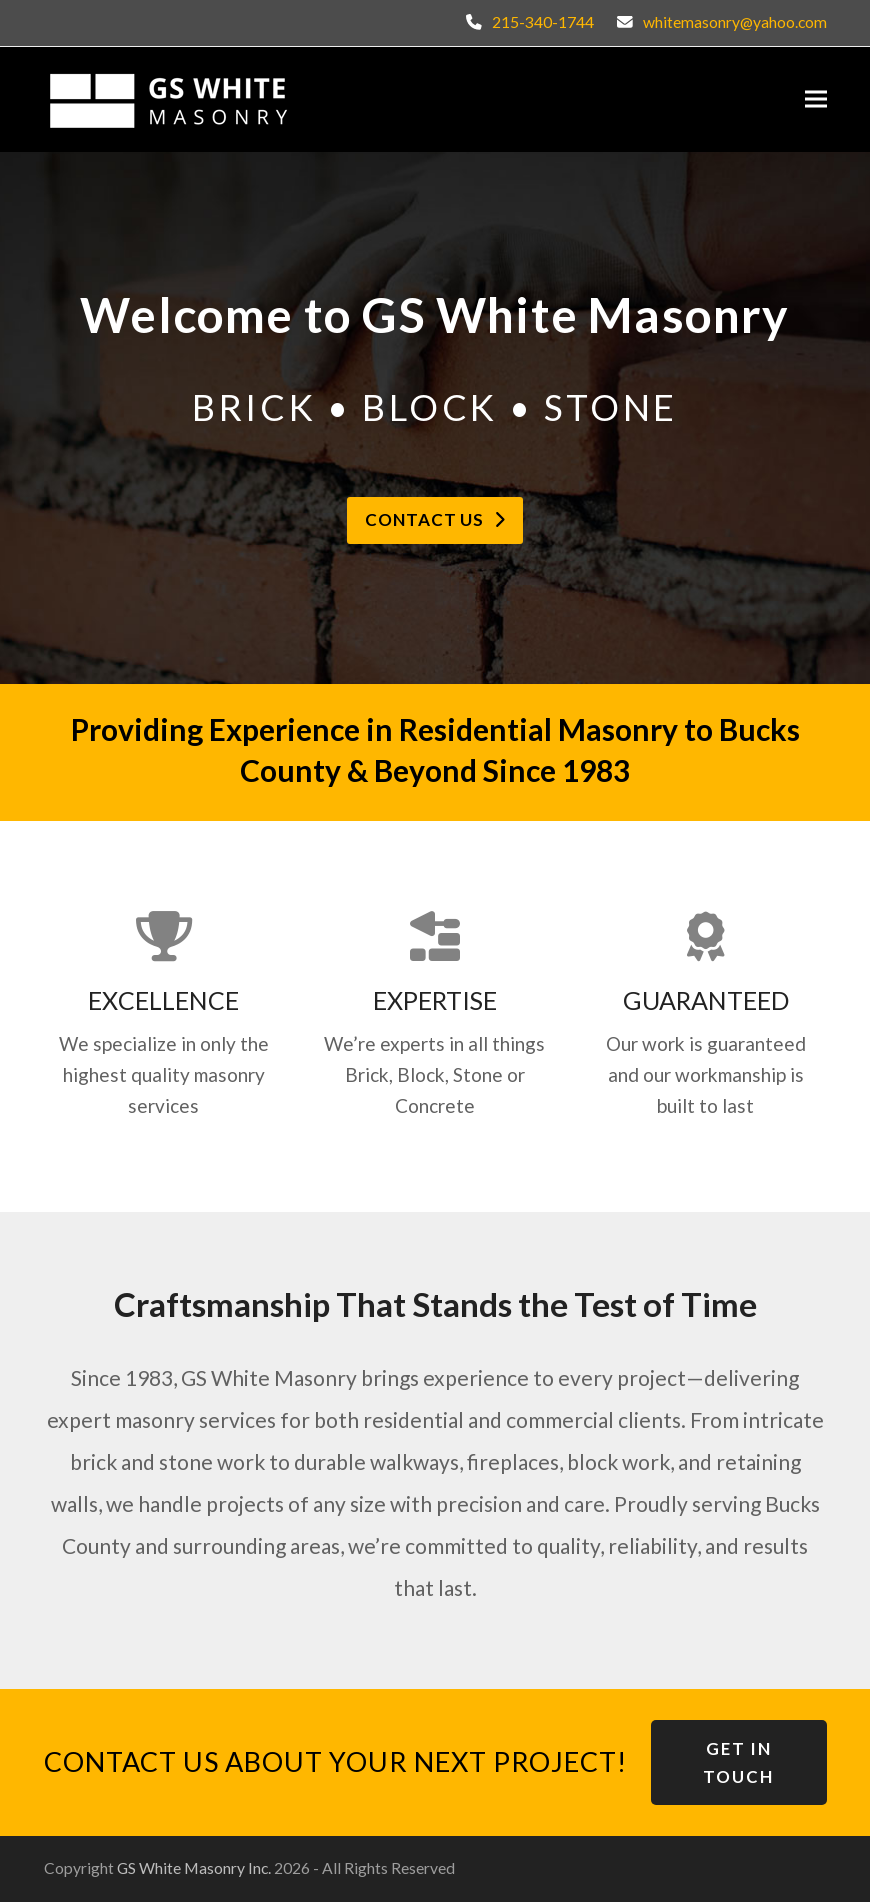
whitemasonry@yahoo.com (735, 22)
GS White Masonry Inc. (194, 1868)
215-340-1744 (543, 22)
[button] (816, 99)
